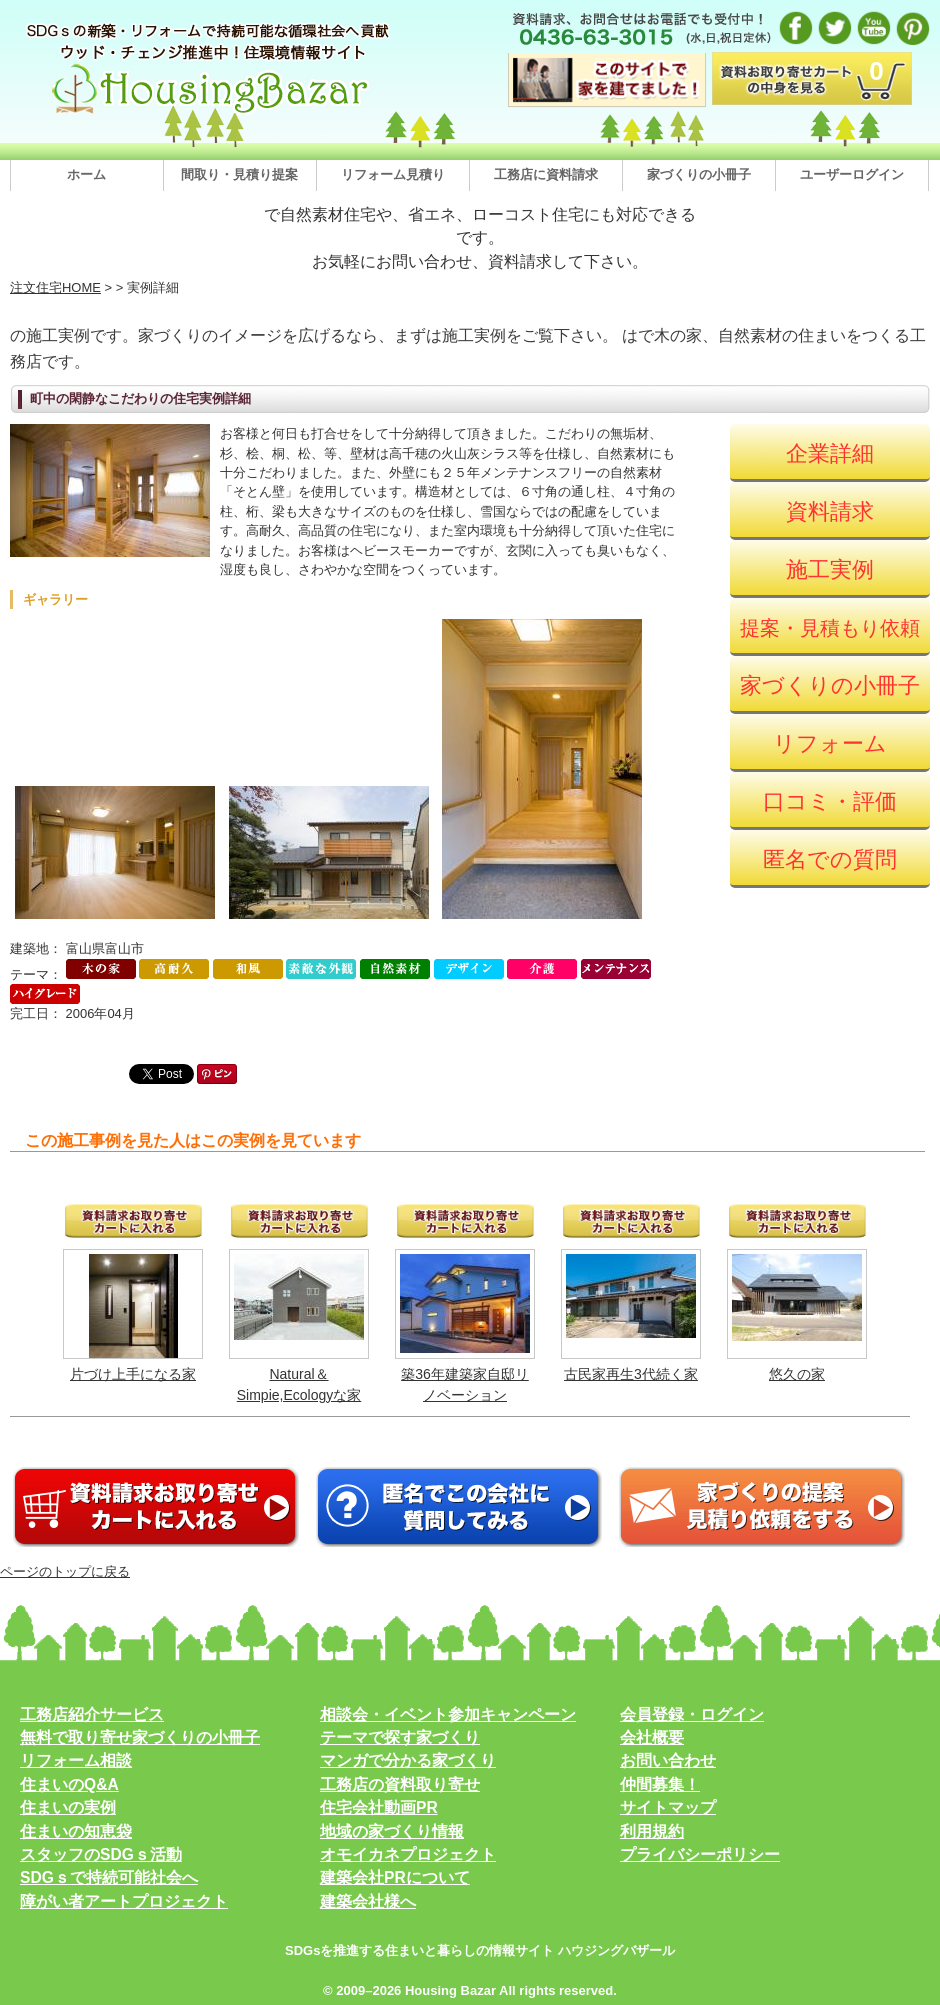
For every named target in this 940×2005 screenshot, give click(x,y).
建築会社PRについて (395, 1877)
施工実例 (830, 569)
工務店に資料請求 (546, 174)
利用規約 (652, 1831)
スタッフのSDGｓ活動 (101, 1854)
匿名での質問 (830, 859)
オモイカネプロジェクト (408, 1854)
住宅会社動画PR (379, 1807)
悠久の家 (797, 1374)
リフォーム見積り (393, 174)
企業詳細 (830, 453)
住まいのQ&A (69, 1784)
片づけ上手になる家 (133, 1374)
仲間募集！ (660, 1784)
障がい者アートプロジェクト (124, 1901)
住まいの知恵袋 (76, 1831)
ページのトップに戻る (65, 1571)
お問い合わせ (668, 1760)
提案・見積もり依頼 (830, 628)
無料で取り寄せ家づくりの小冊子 (140, 1737)
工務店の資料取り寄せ (400, 1784)
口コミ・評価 (830, 801)
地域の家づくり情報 (392, 1831)
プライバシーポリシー (700, 1854)
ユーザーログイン (852, 174)
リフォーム (830, 743)
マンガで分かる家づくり (408, 1760)
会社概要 (652, 1737)
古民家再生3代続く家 (631, 1374)
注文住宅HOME (55, 287)
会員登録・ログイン (692, 1714)
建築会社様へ (368, 1901)
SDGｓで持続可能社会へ (109, 1877)
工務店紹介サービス (92, 1714)
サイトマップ (668, 1807)
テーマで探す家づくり (400, 1737)
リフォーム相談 (76, 1760)
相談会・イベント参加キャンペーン (448, 1714)
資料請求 (830, 511)
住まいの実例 (68, 1807)
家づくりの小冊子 (699, 174)
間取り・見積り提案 (239, 174)
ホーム (86, 174)
